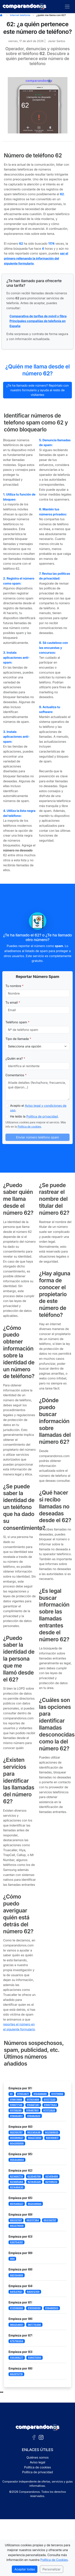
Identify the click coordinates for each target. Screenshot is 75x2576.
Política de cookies (29, 1126)
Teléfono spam (17, 1022)
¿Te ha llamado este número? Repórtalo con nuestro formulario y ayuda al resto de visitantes (37, 390)
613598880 (16, 2308)
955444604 (17, 2159)
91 (11, 2093)
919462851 (16, 2115)
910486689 (40, 2093)
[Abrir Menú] (67, 6)
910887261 (33, 2104)
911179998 (57, 2093)
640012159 (33, 2291)
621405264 (16, 2181)
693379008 (17, 2225)
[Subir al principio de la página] (1, 2392)
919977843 (50, 2104)
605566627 (16, 2137)
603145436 (33, 2132)
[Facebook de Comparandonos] (34, 2437)
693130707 (50, 2220)
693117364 (33, 2220)
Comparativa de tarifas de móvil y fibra (37, 316)
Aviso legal (37, 2462)
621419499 (51, 2176)
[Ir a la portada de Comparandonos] (37, 2427)
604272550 (34, 2137)
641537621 (16, 2291)
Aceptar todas (24, 2569)
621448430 (16, 2187)
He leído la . (34, 1116)
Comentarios (16, 1075)
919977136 (16, 2104)
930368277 (16, 2357)
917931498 (33, 2099)
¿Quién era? (15, 1058)
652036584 (34, 2203)
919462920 (33, 2115)
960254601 (16, 2324)
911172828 (49, 2110)
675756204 (16, 2341)
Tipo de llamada (18, 1039)
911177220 (50, 2099)
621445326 (34, 2181)
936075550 (34, 2357)
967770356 (34, 2324)
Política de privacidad (42, 1116)
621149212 (51, 2181)
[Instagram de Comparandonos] (41, 2437)
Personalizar (51, 2569)
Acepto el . (38, 1108)
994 (12, 2258)
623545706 (34, 2176)
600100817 (52, 2137)
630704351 (16, 2242)
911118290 (16, 2110)
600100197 (16, 2132)
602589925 (51, 2132)
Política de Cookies (54, 2560)
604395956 (17, 2143)
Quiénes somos (37, 2457)
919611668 (16, 2099)
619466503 (51, 2308)
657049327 (16, 2203)
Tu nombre (14, 986)
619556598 (34, 2308)
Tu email (12, 1002)
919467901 (32, 2110)
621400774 (16, 2176)
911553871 (23, 2093)
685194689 (16, 2275)
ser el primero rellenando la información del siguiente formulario (36, 258)
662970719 (16, 2374)
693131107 (16, 2220)
